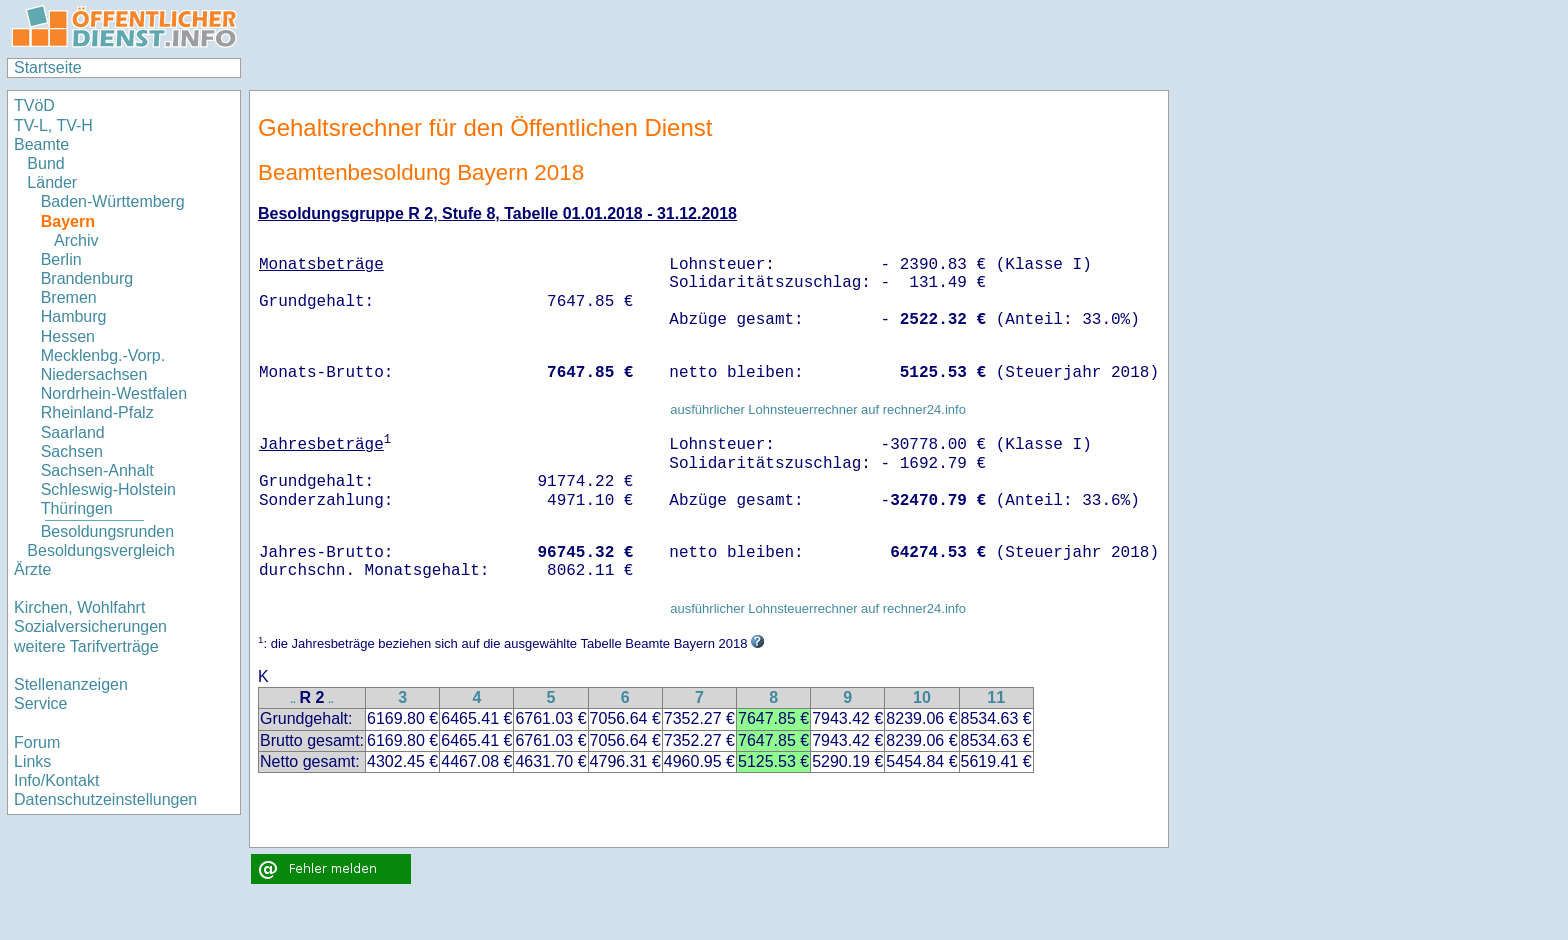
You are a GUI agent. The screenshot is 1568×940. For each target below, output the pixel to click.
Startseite (48, 67)
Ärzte (32, 569)
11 (996, 697)
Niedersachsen (94, 374)
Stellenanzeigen (71, 684)
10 (922, 697)
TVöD (34, 105)
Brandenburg (87, 278)
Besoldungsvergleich (101, 550)
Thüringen (77, 508)
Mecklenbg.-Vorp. (103, 355)
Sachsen (72, 451)
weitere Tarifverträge (86, 646)
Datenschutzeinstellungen (105, 799)
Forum (37, 742)
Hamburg (74, 316)
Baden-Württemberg (113, 201)
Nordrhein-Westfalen (114, 393)
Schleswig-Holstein (108, 489)
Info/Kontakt (56, 780)
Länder (52, 182)
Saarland (73, 432)
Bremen (69, 297)
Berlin (61, 259)
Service (40, 703)
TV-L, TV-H (53, 125)
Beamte (41, 144)
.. (293, 699)
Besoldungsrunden (107, 531)
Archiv (76, 240)
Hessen (68, 336)
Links (32, 761)
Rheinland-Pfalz (97, 412)
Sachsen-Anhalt (97, 470)
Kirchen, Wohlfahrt (79, 607)
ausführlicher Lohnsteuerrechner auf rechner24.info (818, 409)
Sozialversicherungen (90, 626)
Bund (45, 163)
